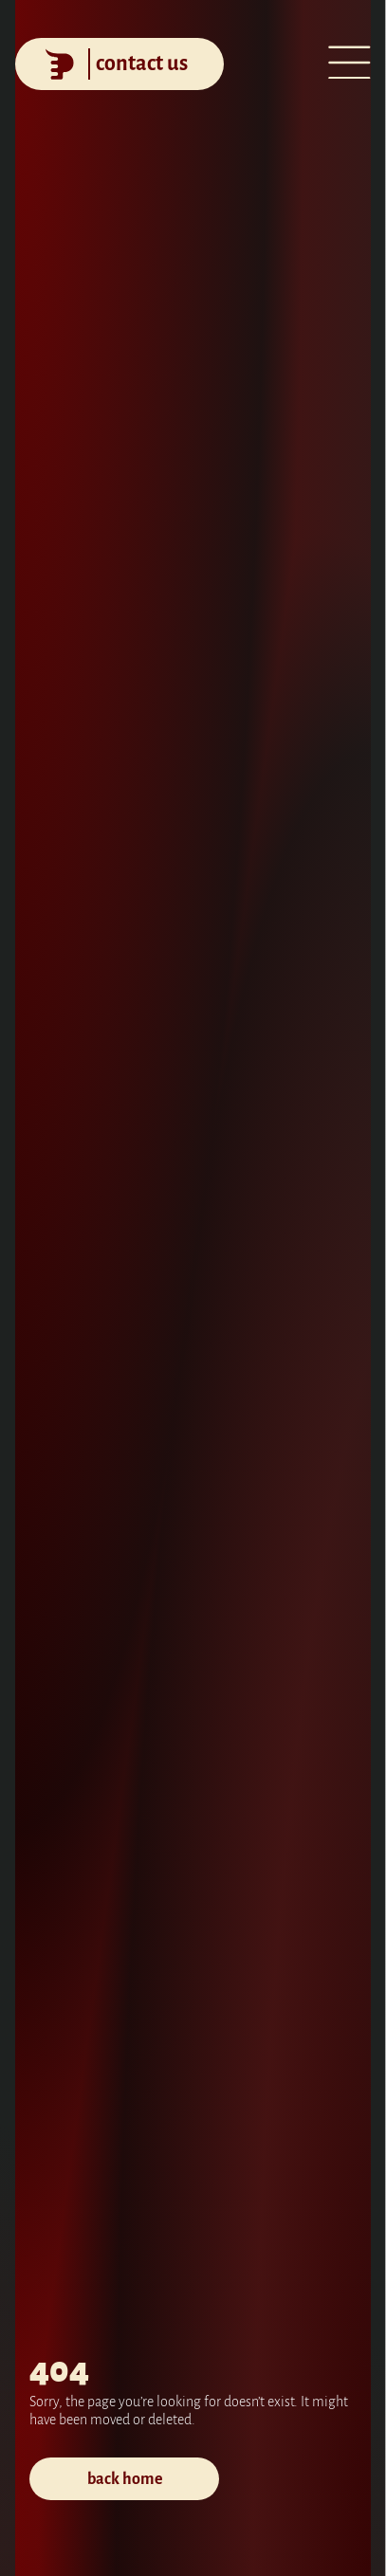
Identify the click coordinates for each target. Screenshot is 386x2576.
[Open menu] (349, 65)
